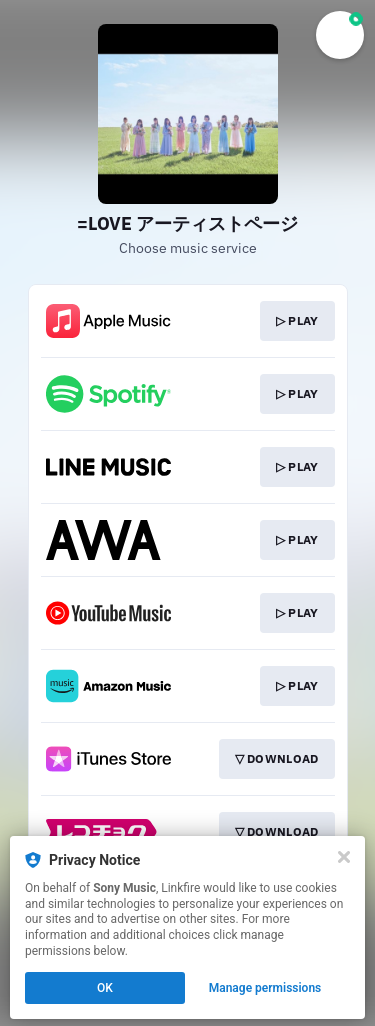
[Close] (344, 857)
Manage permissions (265, 988)
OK (105, 988)
